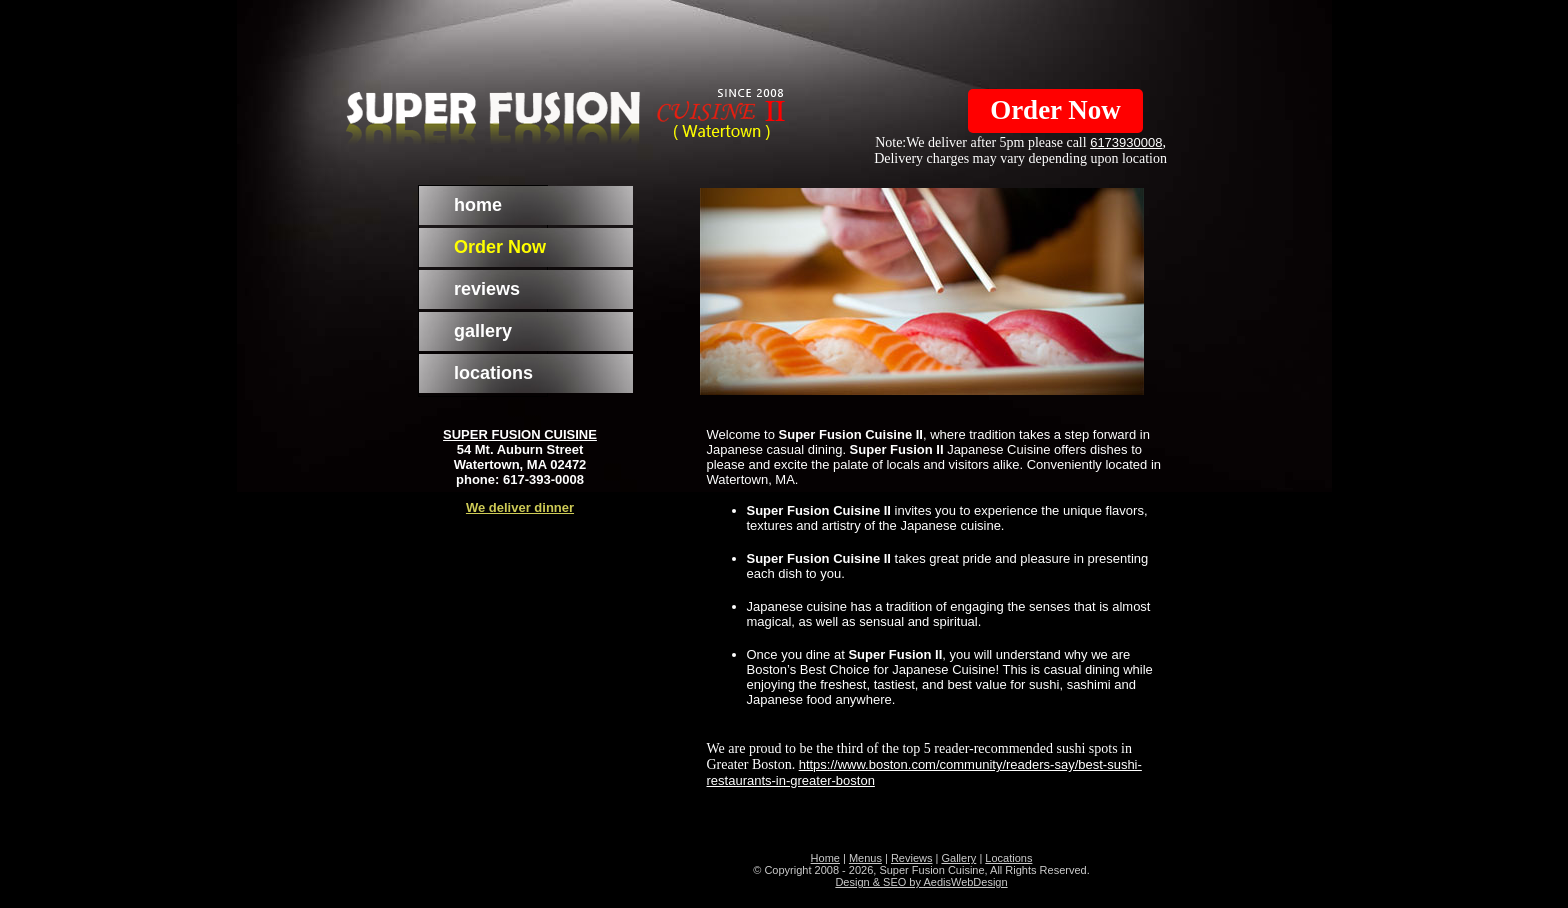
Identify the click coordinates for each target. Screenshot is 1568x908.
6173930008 (1126, 142)
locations (493, 373)
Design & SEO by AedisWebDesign (921, 882)
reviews (487, 289)
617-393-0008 (543, 479)
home (478, 205)
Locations (1008, 858)
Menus (865, 858)
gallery (483, 331)
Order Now (1055, 110)
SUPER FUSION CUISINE (520, 434)
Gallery (958, 858)
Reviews (912, 858)
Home (825, 858)
